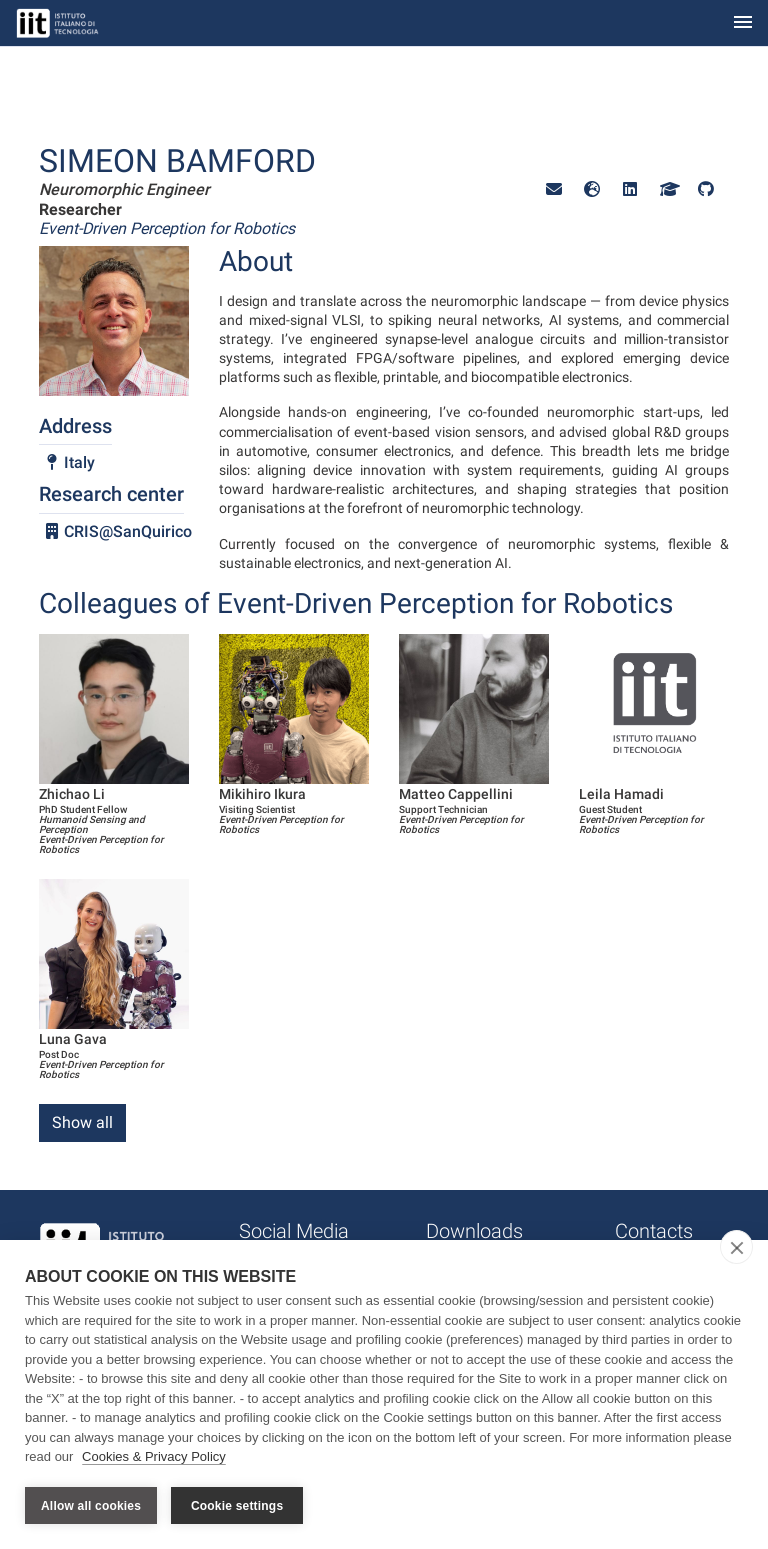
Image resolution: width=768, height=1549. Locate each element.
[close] (736, 1248)
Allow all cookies (91, 1506)
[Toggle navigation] (743, 23)
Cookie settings (237, 1506)
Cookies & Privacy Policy (154, 1457)
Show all (82, 1122)
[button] (554, 189)
